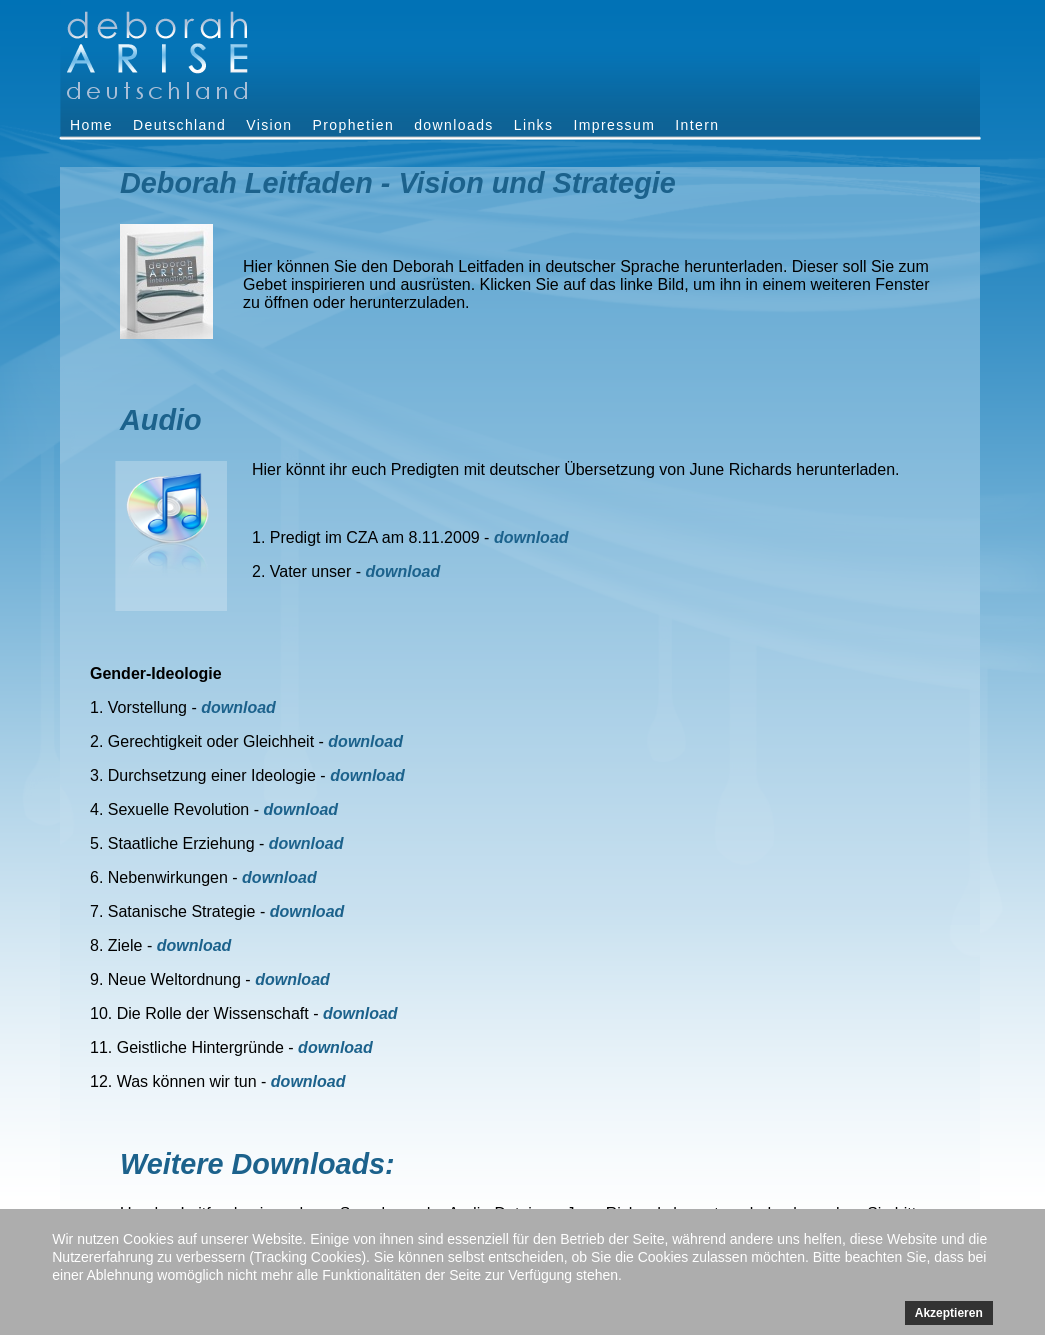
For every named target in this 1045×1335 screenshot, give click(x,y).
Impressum (614, 125)
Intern (697, 125)
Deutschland (179, 125)
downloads (454, 125)
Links (534, 125)
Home (91, 125)
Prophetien (353, 125)
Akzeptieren (949, 1313)
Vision (269, 125)
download (531, 537)
